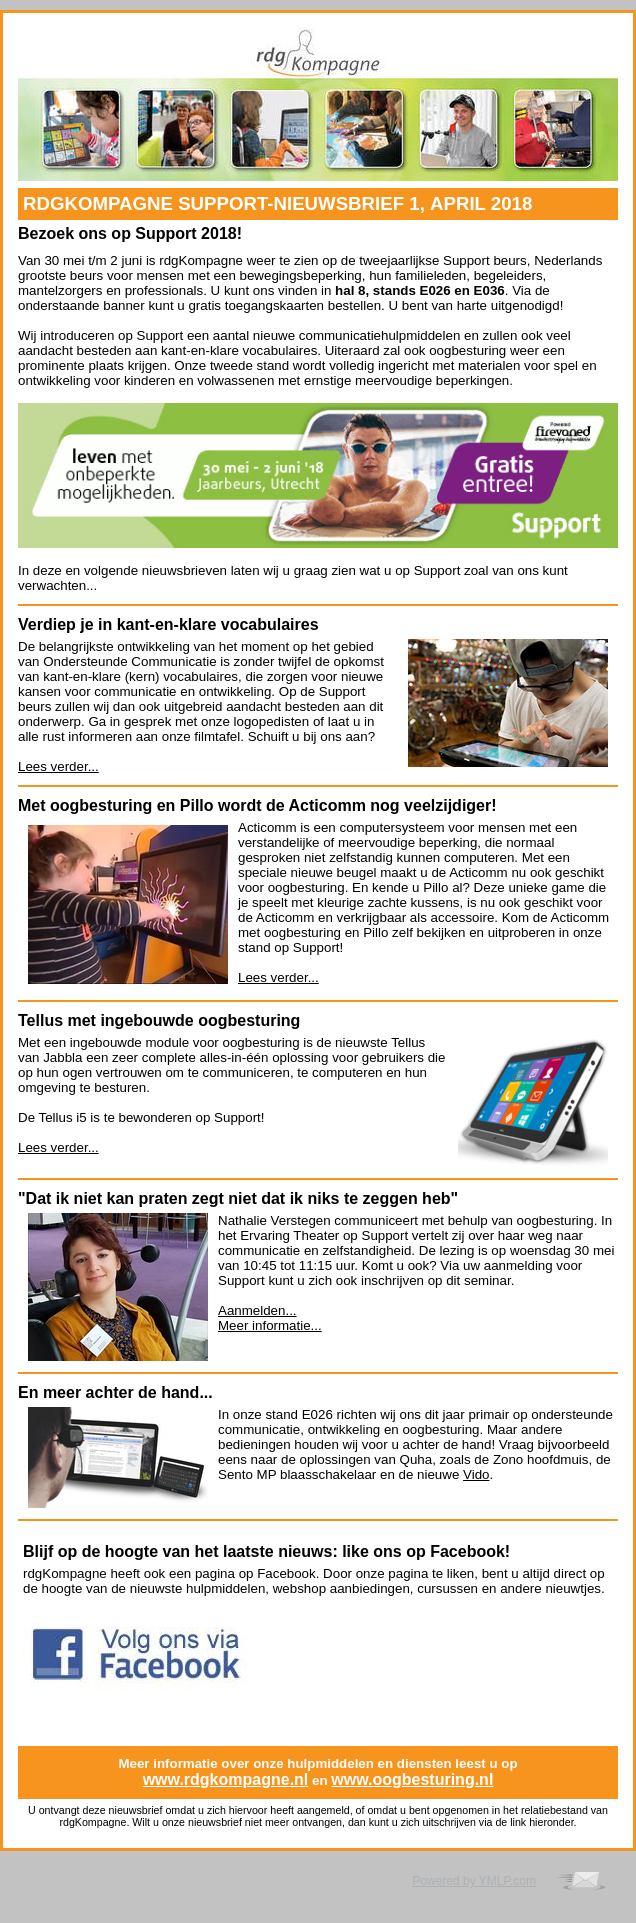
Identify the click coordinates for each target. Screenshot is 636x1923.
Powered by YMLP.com (474, 1881)
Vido (476, 1474)
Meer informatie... (270, 1325)
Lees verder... (58, 766)
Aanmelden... (257, 1310)
